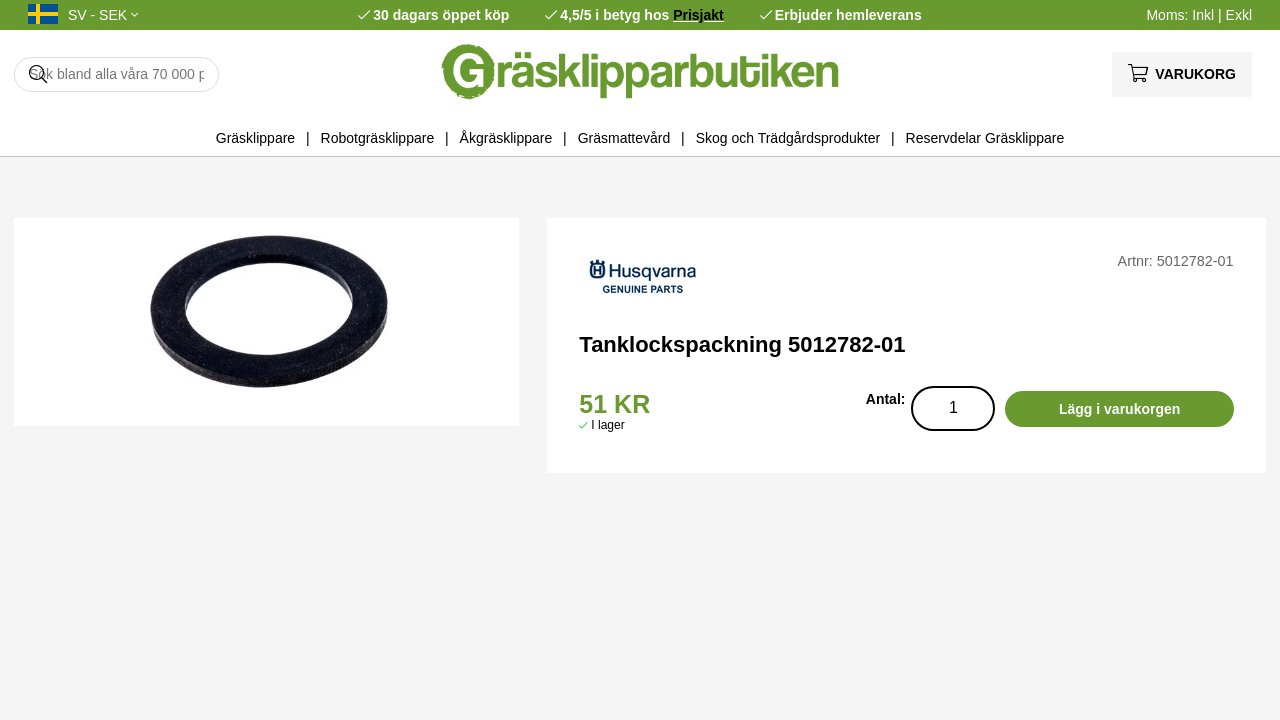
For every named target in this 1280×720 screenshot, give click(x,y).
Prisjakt (698, 15)
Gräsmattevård (624, 138)
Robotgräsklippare (378, 138)
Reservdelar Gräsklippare (985, 138)
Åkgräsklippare (506, 138)
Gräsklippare (255, 138)
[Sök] (116, 74)
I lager (607, 425)
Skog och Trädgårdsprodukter (788, 138)
